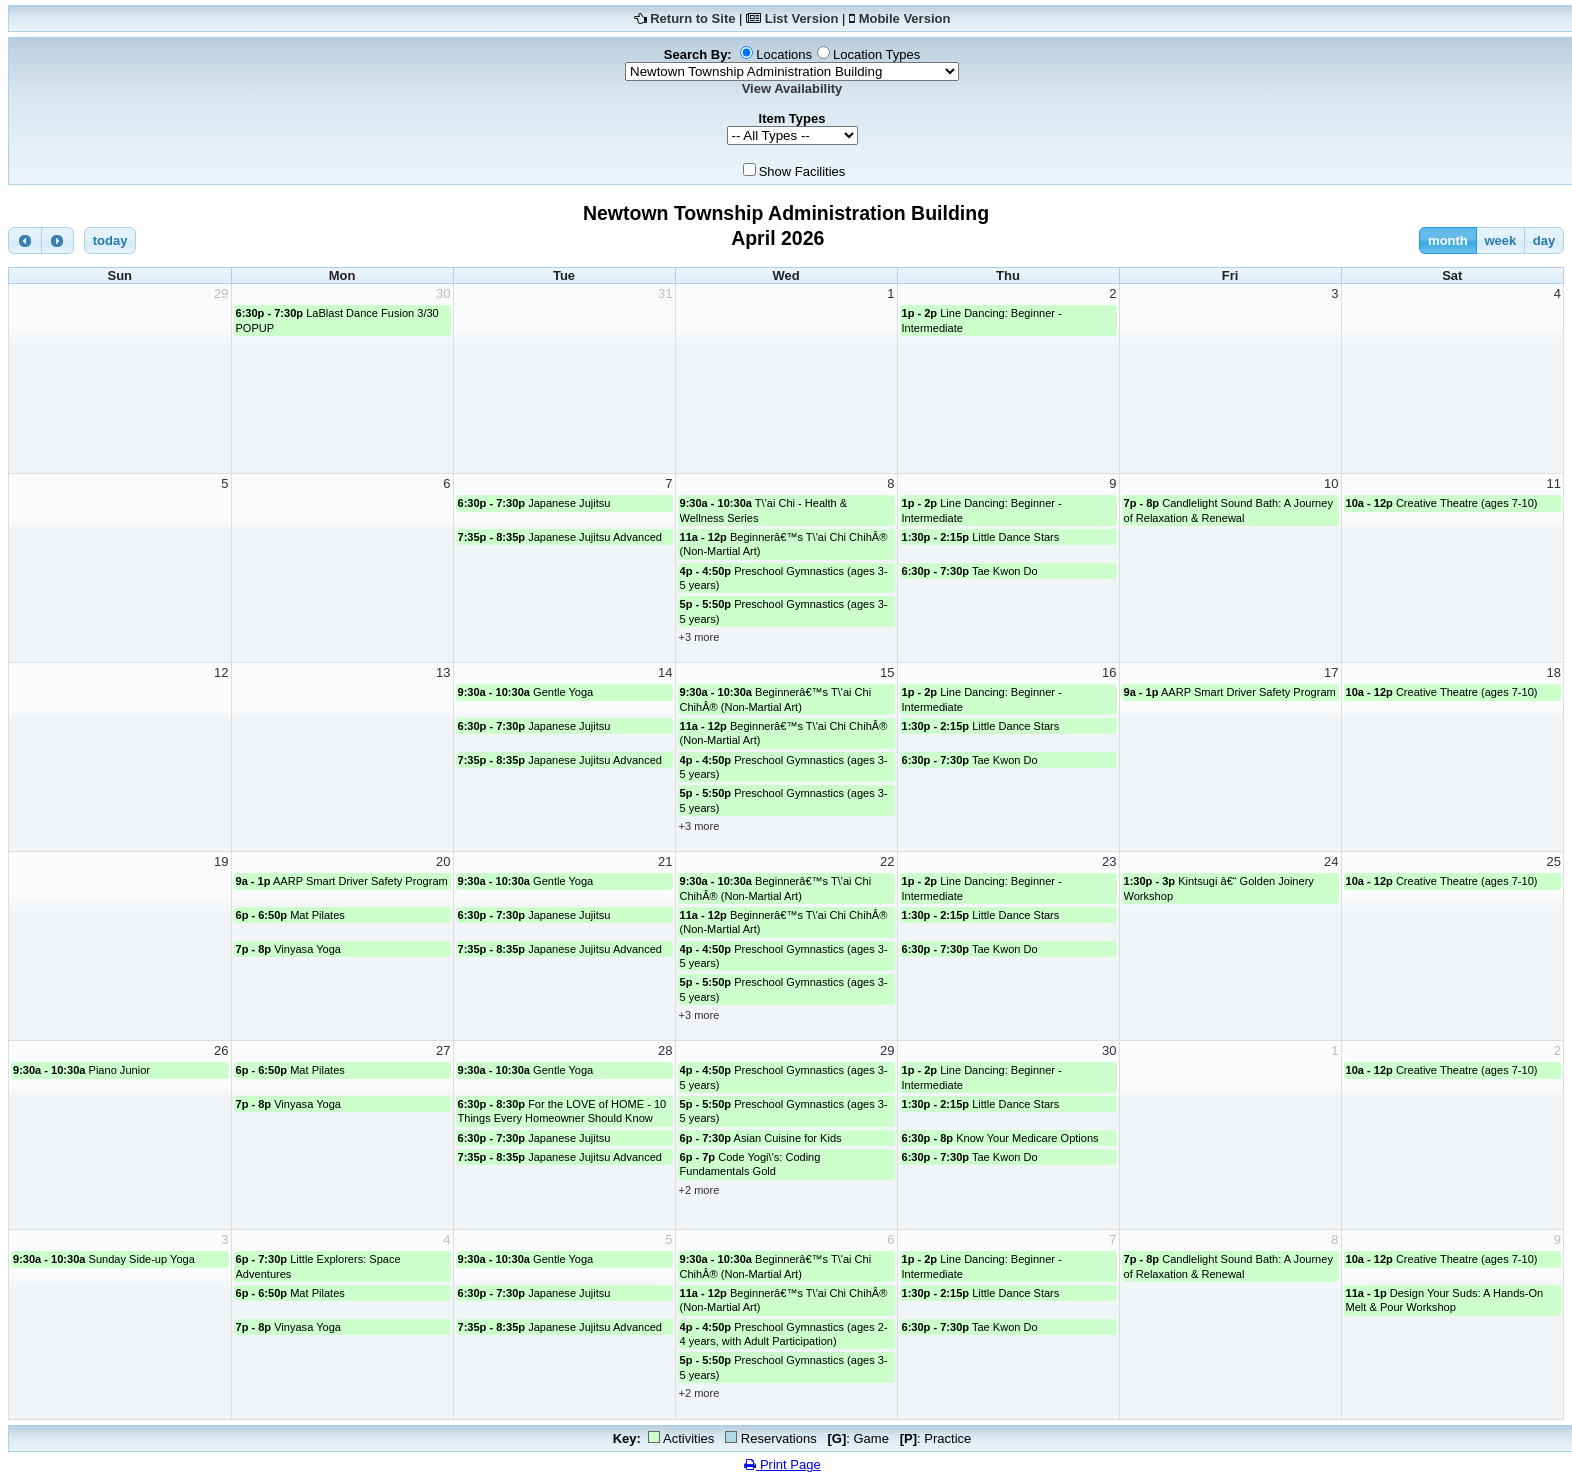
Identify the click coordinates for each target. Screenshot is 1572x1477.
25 (1554, 861)
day (1544, 240)
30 (443, 293)
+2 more (699, 1190)
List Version (802, 18)
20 (443, 861)
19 (221, 861)
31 (665, 293)
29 (221, 293)
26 (221, 1050)
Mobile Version (905, 18)
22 (887, 861)
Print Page (782, 1464)
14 (665, 672)
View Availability (792, 88)
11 (1554, 483)
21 (665, 861)
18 (1554, 672)
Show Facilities (802, 171)
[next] (58, 240)
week (1500, 240)
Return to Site (692, 18)
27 (443, 1050)
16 (1109, 672)
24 (1331, 861)
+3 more (699, 637)
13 (443, 672)
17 (1331, 672)
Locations (784, 54)
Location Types (876, 54)
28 (665, 1050)
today (110, 240)
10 (1331, 483)
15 (887, 672)
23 (1109, 861)
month (1448, 240)
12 (221, 672)
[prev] (25, 240)
